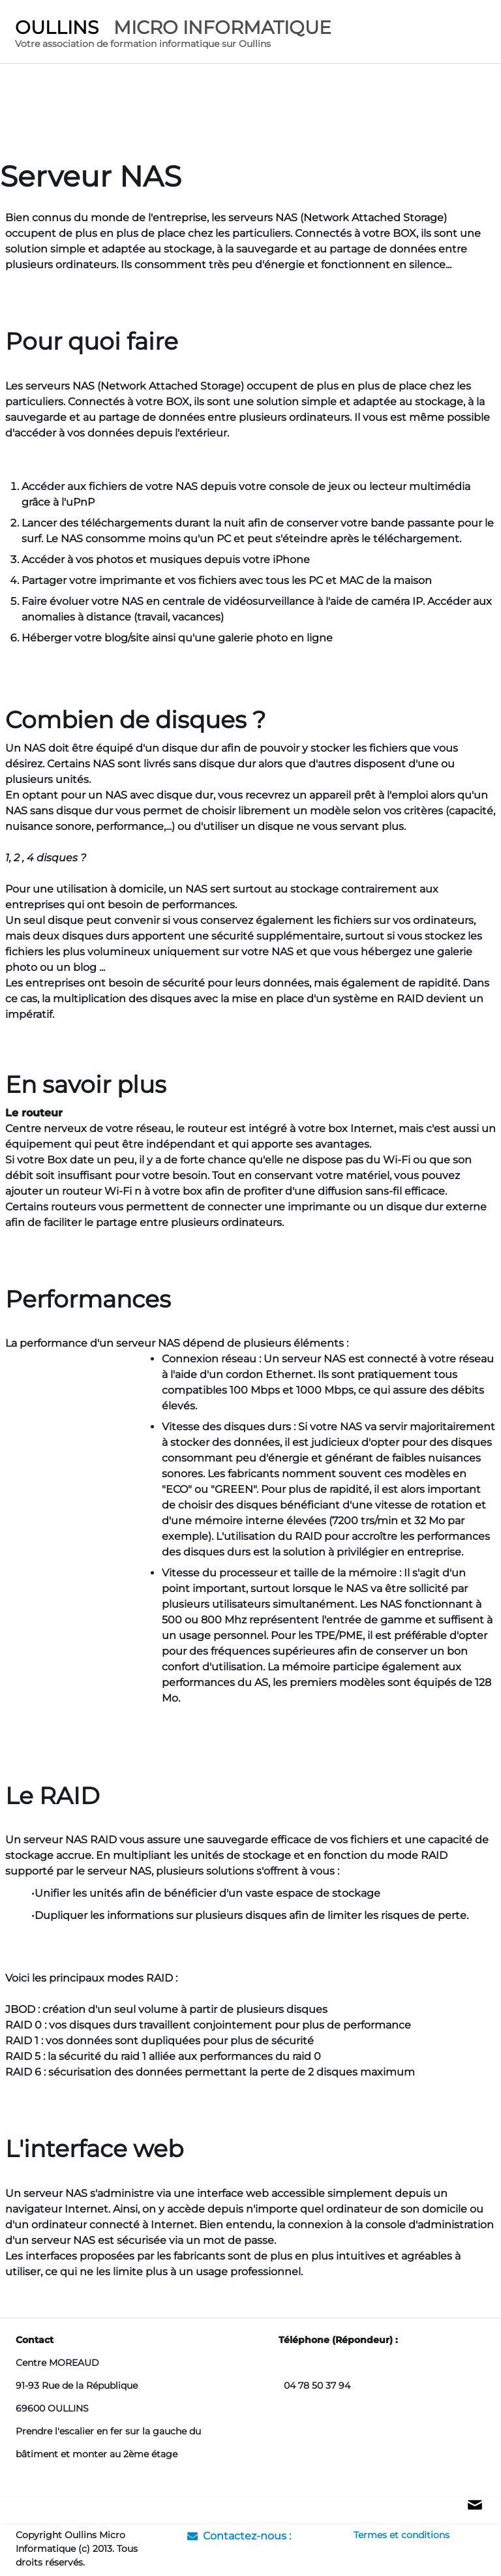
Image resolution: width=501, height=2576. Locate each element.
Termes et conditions (401, 2535)
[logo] (173, 35)
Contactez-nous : (239, 2536)
